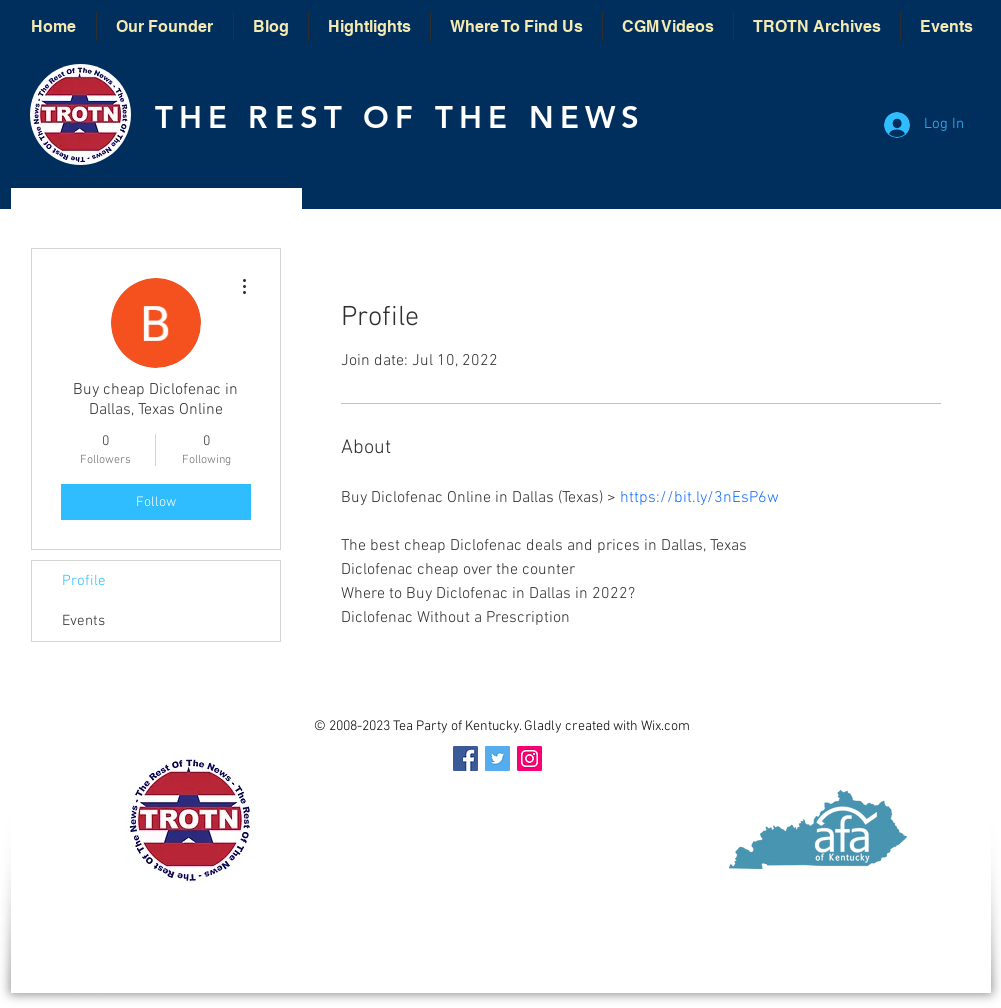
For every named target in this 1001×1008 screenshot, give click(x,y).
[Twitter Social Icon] (497, 758)
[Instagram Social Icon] (529, 758)
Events (83, 621)
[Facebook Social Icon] (465, 758)
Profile (84, 581)
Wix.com (665, 726)
